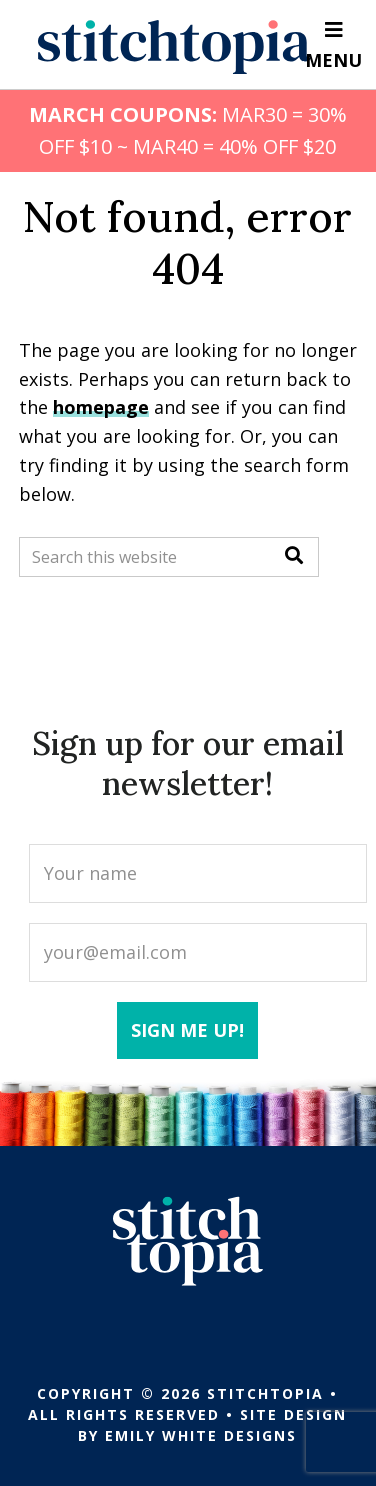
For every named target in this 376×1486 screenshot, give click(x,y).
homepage (101, 407)
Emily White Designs (201, 1435)
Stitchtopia (174, 47)
